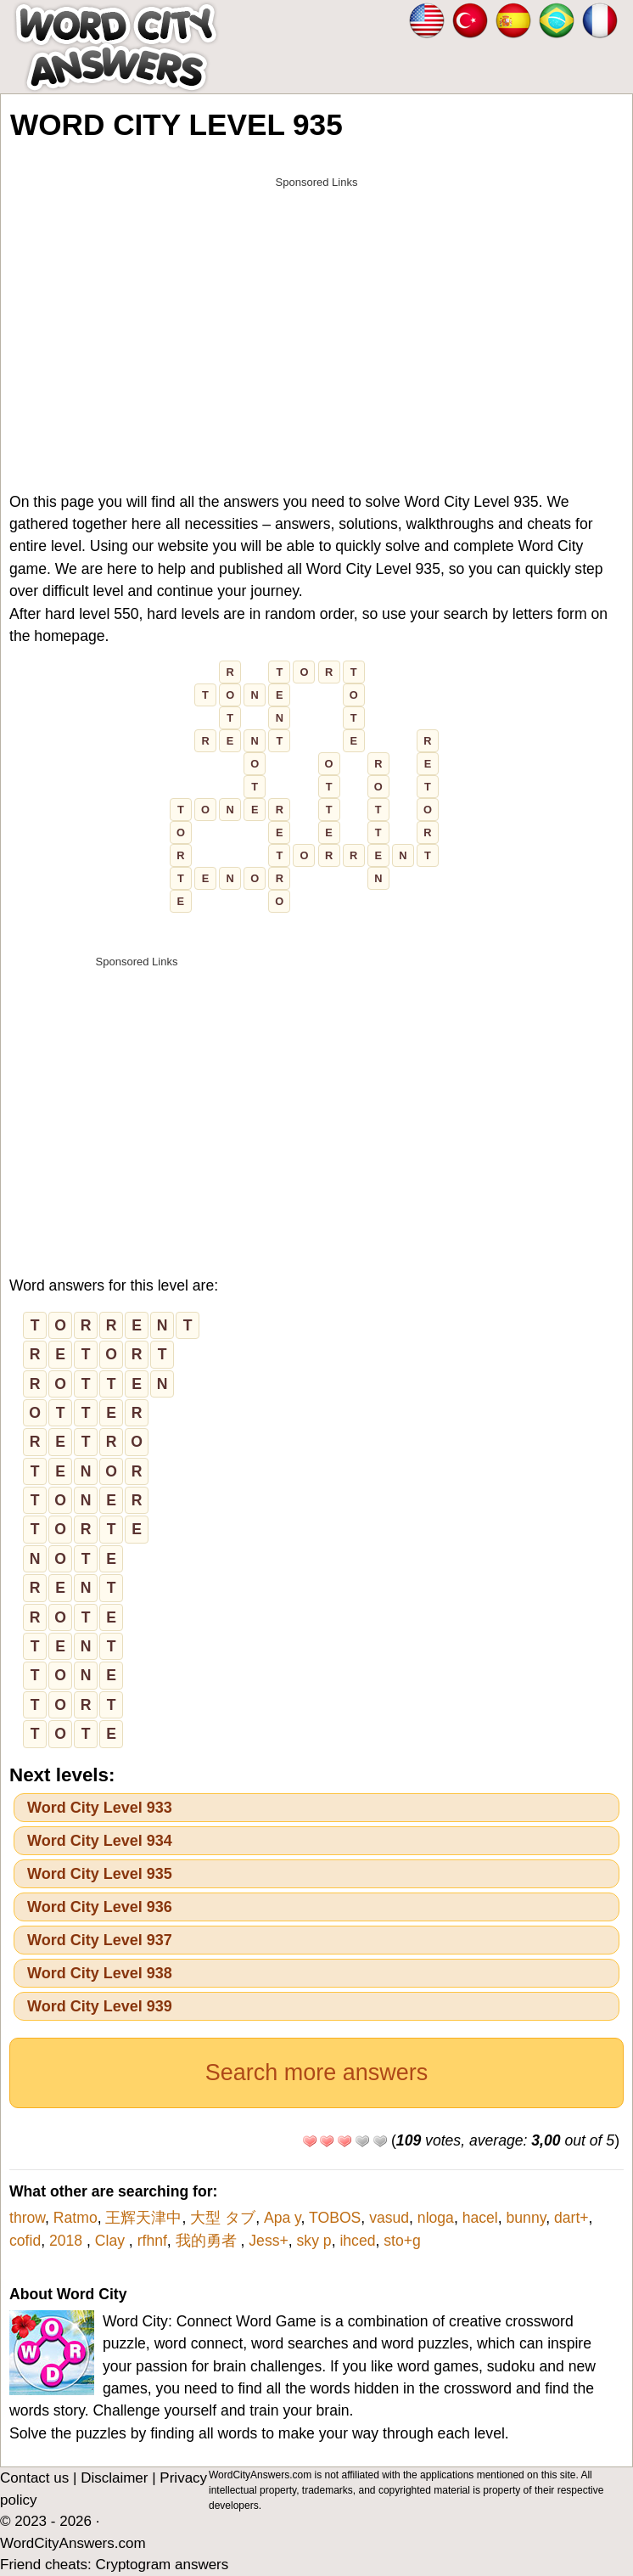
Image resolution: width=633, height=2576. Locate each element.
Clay (112, 2240)
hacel (480, 2217)
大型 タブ (222, 2217)
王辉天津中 (143, 2217)
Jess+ (268, 2240)
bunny (526, 2217)
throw (27, 2217)
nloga (435, 2217)
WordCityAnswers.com (73, 2543)
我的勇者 (208, 2240)
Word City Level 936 (99, 1906)
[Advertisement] (316, 316)
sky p (314, 2240)
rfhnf (152, 2240)
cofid (25, 2240)
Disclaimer (114, 2478)
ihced (357, 2240)
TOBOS (335, 2217)
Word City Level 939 (99, 2006)
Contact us (34, 2478)
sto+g (402, 2240)
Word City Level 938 (99, 1973)
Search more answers (317, 2072)
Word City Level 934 (99, 1840)
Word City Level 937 (99, 1940)
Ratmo (75, 2217)
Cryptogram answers (161, 2564)
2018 (68, 2240)
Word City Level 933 (99, 1807)
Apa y (282, 2217)
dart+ (571, 2217)
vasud (389, 2217)
